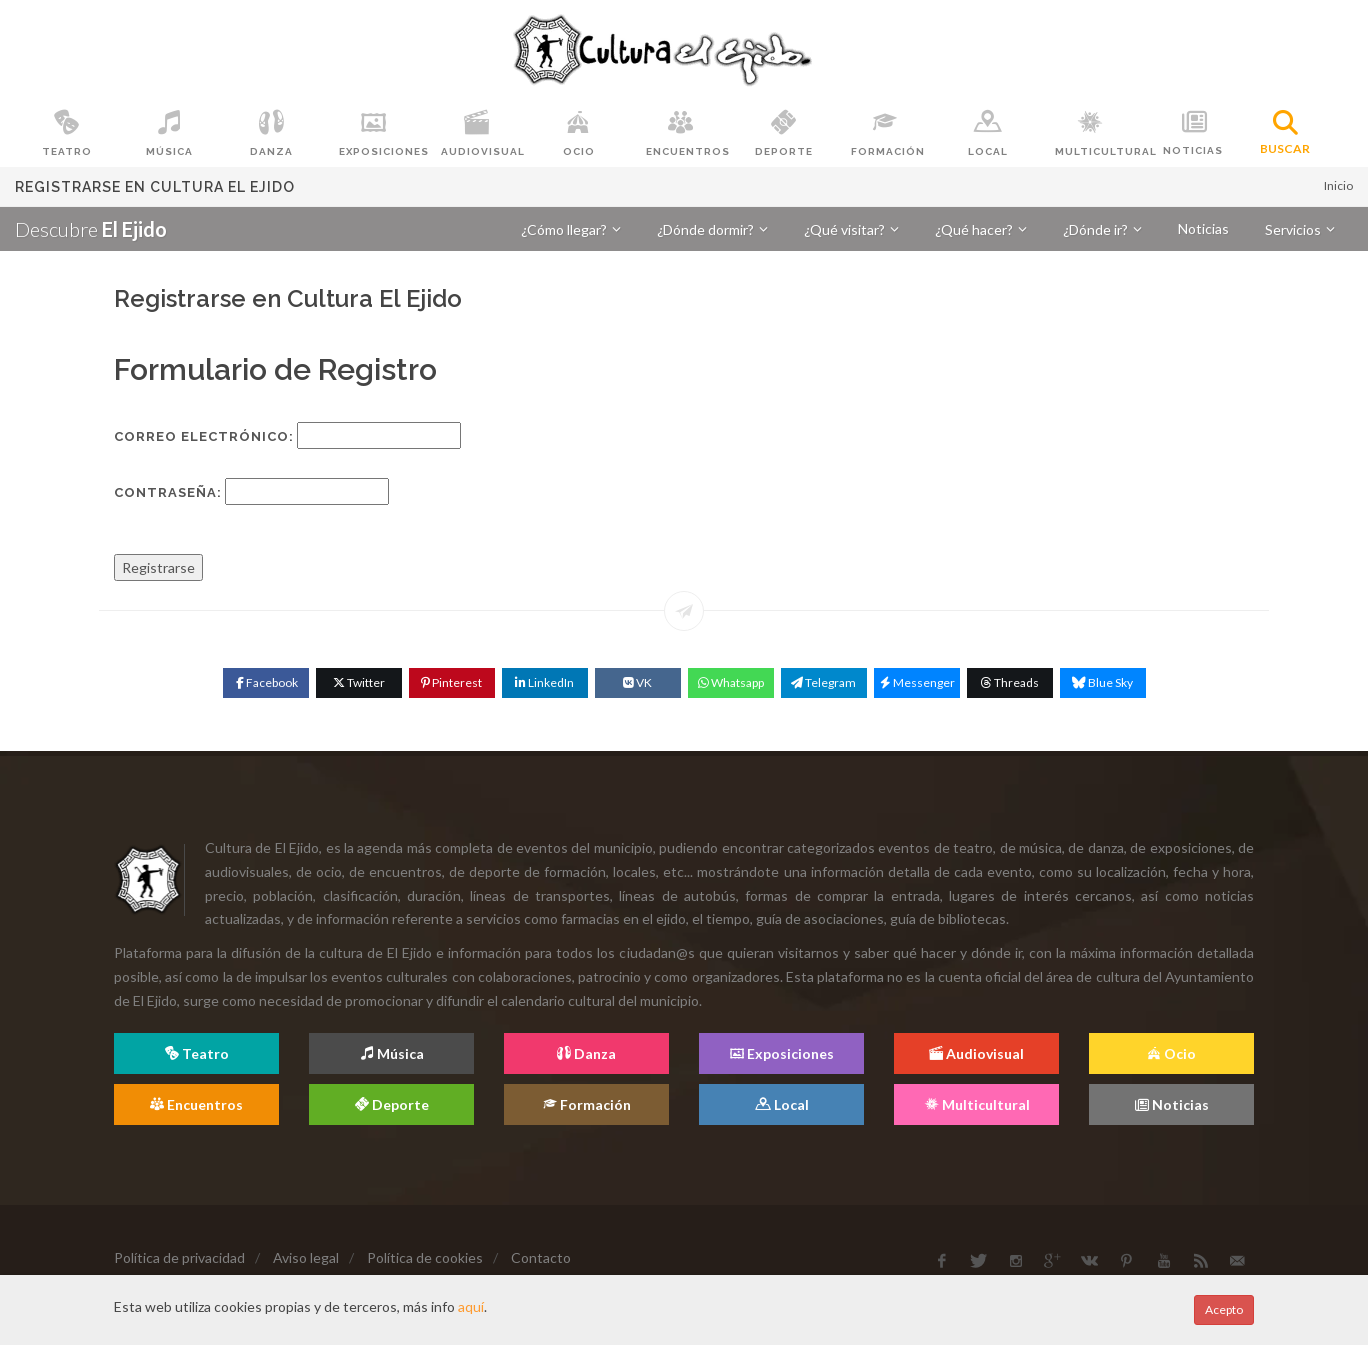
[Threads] (1010, 683)
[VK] (638, 683)
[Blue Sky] (1103, 683)
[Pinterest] (452, 683)
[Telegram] (824, 683)
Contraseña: (168, 492)
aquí (471, 1306)
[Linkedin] (545, 683)
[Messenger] (917, 683)
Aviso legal (306, 1257)
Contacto (541, 1257)
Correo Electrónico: (204, 436)
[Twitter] (359, 683)
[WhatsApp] (731, 683)
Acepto (1224, 1309)
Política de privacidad (179, 1257)
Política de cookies (425, 1257)
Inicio (1338, 185)
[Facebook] (266, 683)
